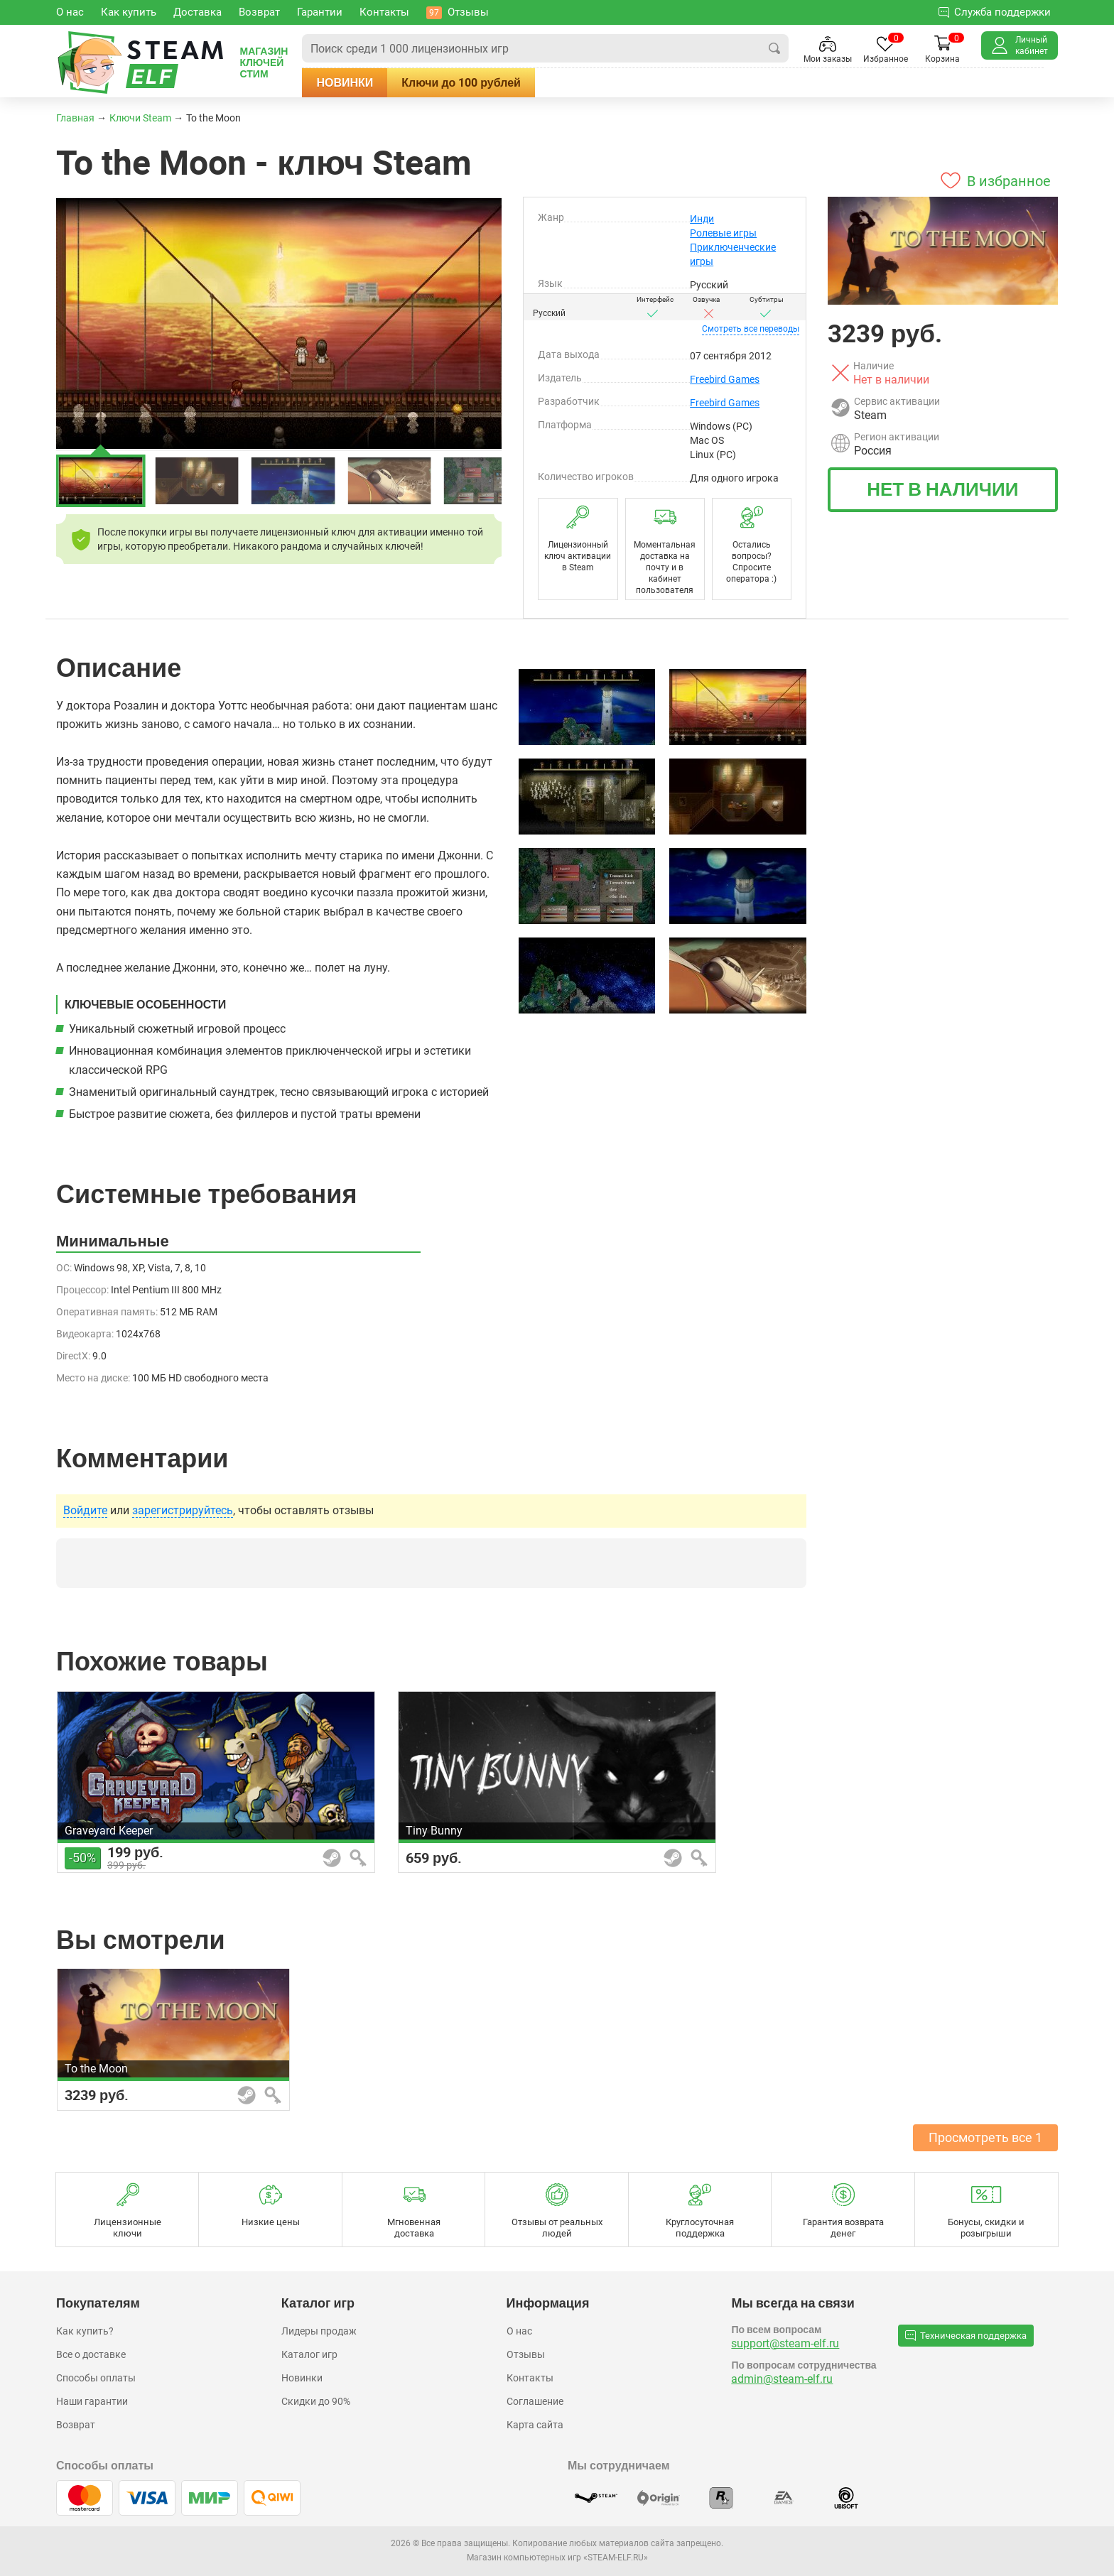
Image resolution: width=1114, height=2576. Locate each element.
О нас (519, 2331)
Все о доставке (91, 2354)
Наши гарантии (92, 2401)
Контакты (530, 2378)
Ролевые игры (723, 233)
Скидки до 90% (315, 2401)
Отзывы (526, 2354)
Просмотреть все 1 (985, 2137)
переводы (750, 329)
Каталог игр (309, 2354)
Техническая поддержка (966, 2335)
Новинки (344, 82)
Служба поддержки (995, 11)
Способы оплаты (96, 2378)
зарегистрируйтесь (182, 1510)
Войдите (85, 1510)
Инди (702, 218)
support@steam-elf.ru (785, 2343)
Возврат (75, 2424)
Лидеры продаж (319, 2331)
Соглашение (535, 2401)
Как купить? (85, 2331)
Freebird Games (724, 379)
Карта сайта (535, 2424)
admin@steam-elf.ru (782, 2379)
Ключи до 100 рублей (461, 82)
